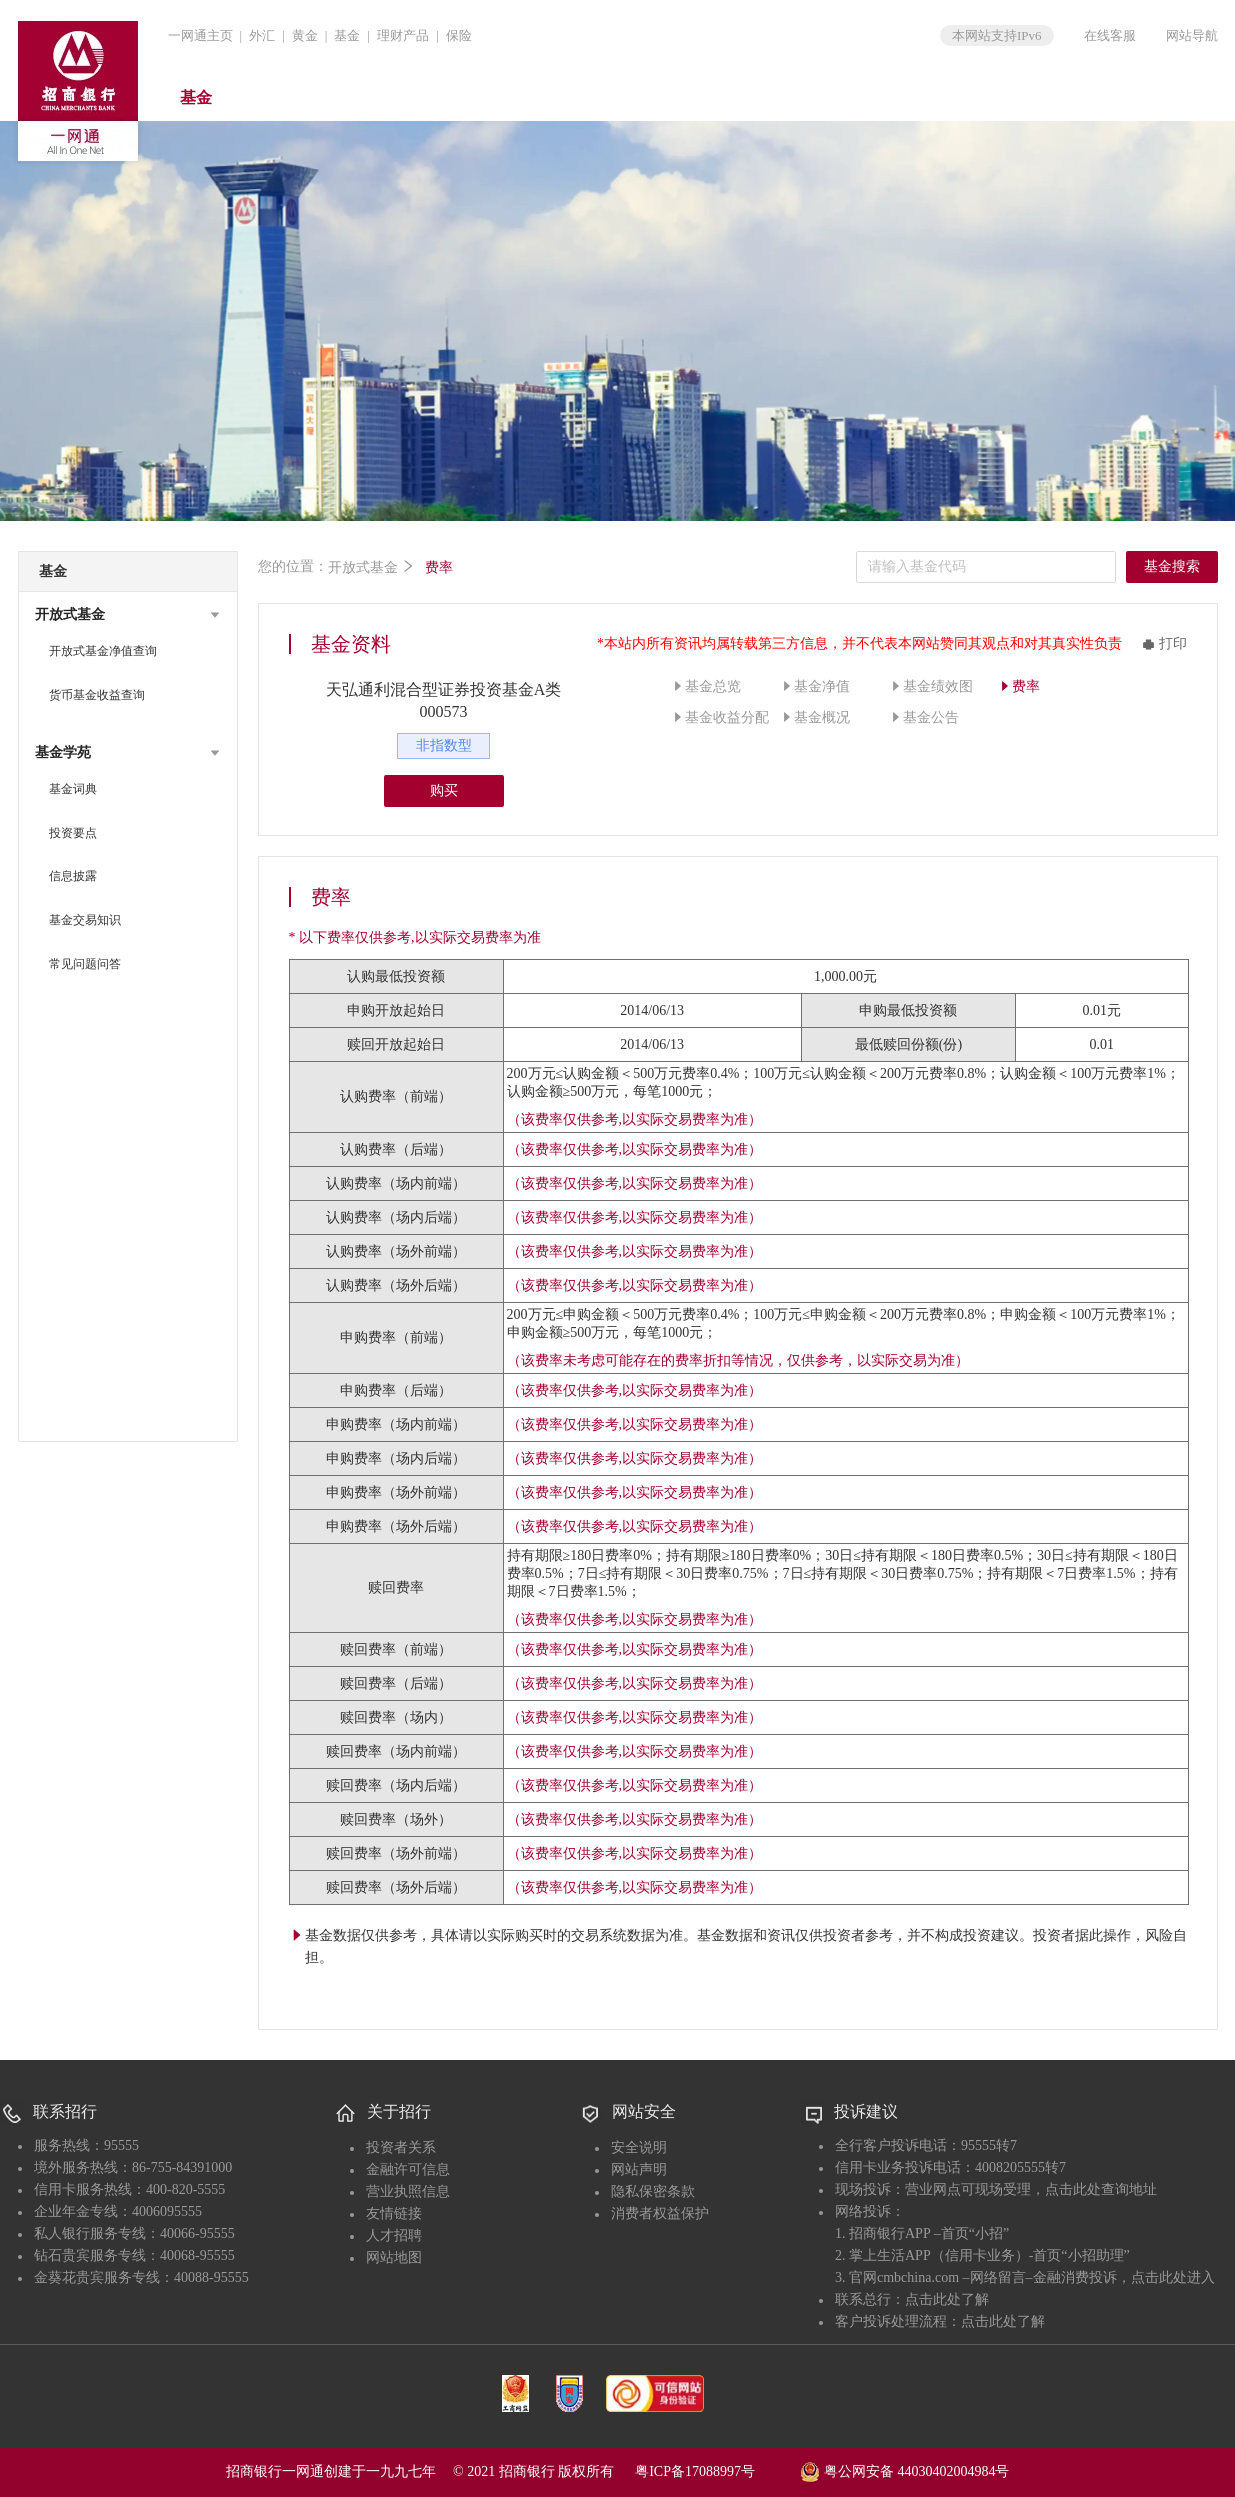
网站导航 (1192, 35)
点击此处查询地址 (1101, 2189)
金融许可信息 (408, 2169)
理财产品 (403, 35)
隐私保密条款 (653, 2191)
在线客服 (1110, 35)
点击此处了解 (947, 2299)
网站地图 (394, 2257)
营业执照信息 (408, 2191)
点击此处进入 (1173, 2277)
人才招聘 (394, 2235)
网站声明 (639, 2169)
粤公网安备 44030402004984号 (904, 2470)
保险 (459, 35)
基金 (347, 35)
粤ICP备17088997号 (716, 2471)
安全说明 (639, 2147)
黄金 (305, 35)
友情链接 (394, 2213)
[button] (128, 615)
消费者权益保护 (660, 2213)
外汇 (262, 35)
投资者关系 (401, 2147)
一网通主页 (200, 35)
